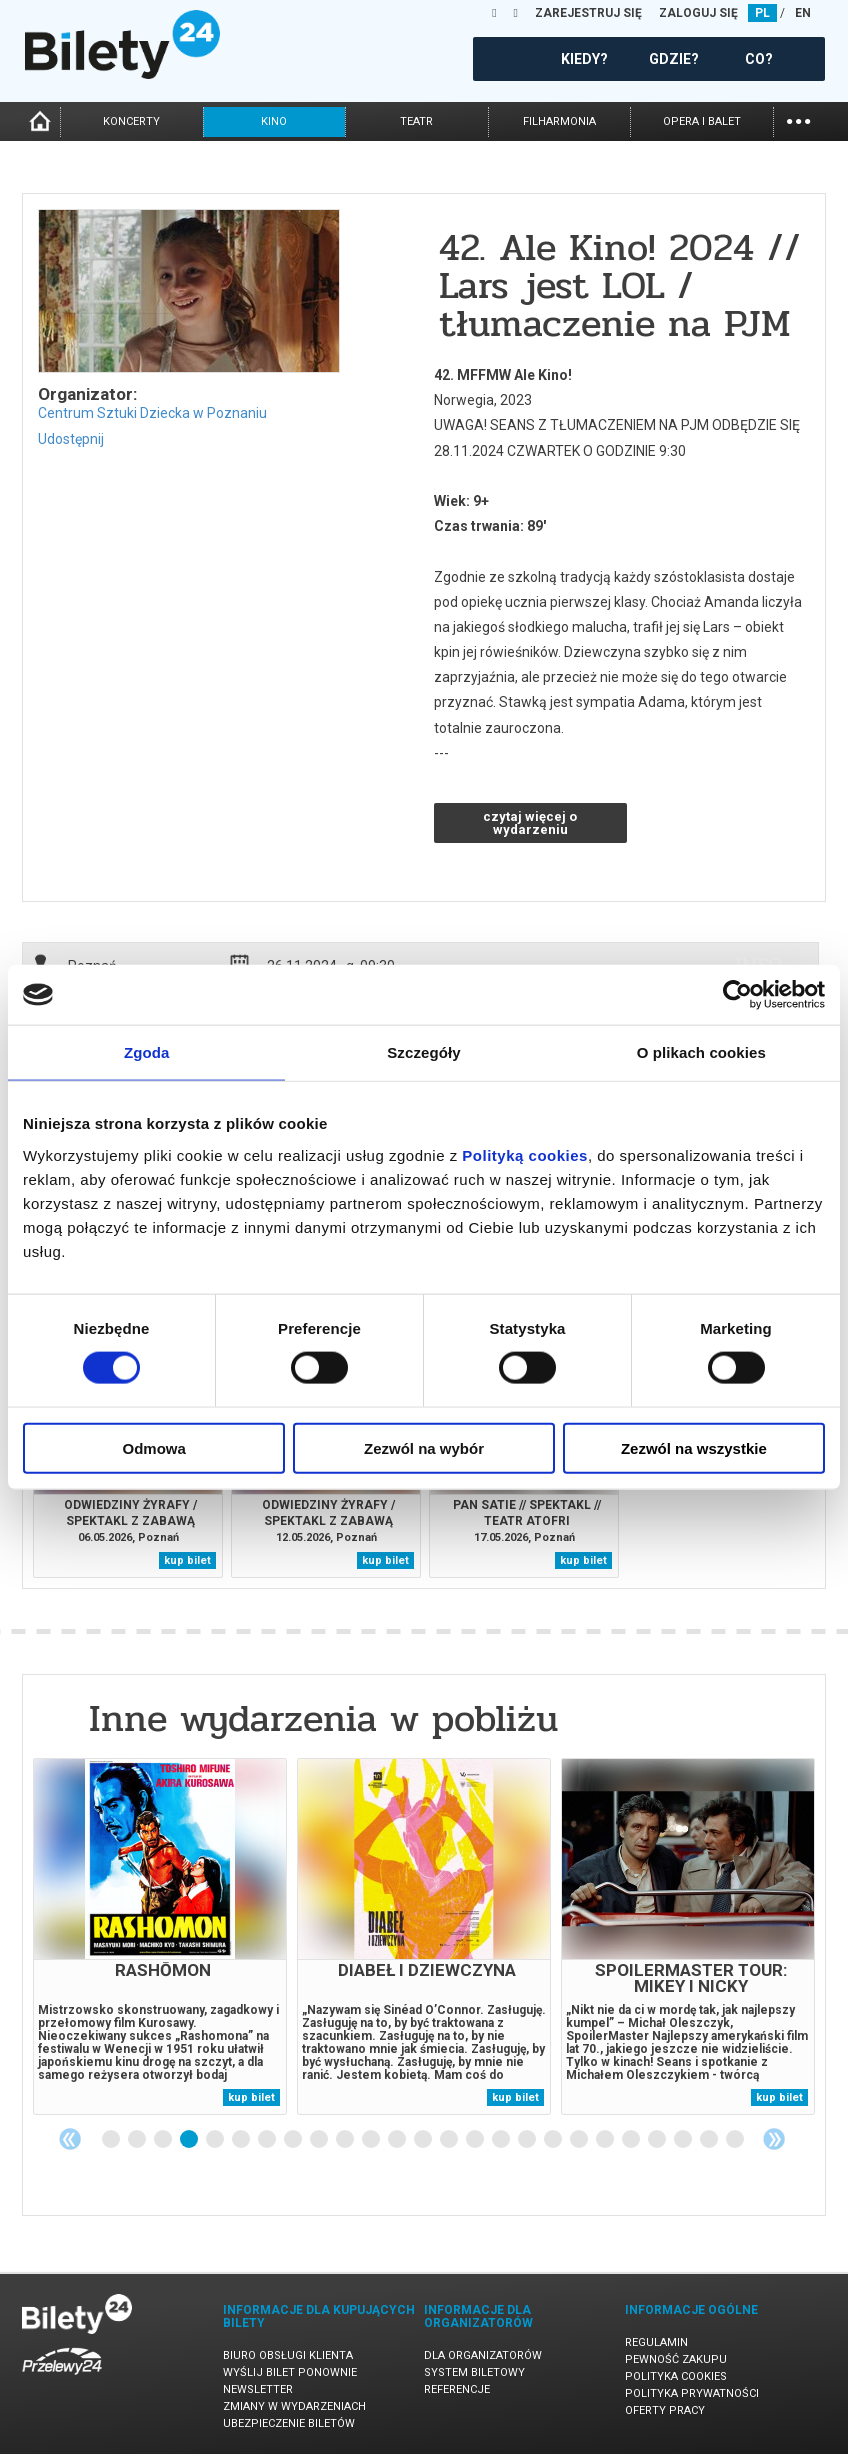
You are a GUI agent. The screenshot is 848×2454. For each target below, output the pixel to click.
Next (774, 2139)
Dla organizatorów (483, 2355)
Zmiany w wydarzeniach (294, 2406)
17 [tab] (528, 2140)
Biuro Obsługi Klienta (288, 2355)
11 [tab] (372, 2140)
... (798, 119)
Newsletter (258, 2389)
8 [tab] (294, 2140)
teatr (416, 121)
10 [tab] (346, 2140)
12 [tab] (398, 2140)
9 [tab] (320, 2140)
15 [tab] (476, 2140)
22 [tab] (658, 2140)
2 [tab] (138, 2140)
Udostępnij (71, 439)
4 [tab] (190, 2140)
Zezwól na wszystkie (694, 1447)
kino (274, 121)
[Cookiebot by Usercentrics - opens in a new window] (737, 995)
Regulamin (656, 2342)
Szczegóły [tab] (423, 1052)
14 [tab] (450, 2140)
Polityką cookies (525, 1154)
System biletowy (474, 2372)
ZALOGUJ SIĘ (698, 13)
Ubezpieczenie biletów (289, 2423)
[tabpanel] (160, 1936)
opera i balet (702, 121)
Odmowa (154, 1447)
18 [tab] (554, 2140)
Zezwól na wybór (424, 1447)
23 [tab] (684, 2140)
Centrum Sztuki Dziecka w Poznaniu (152, 413)
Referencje (457, 2389)
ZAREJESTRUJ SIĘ (588, 13)
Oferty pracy (665, 2410)
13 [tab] (424, 2140)
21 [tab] (632, 2140)
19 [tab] (580, 2140)
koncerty (131, 121)
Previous (70, 2139)
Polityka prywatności (692, 2393)
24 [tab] (710, 2140)
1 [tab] (112, 2140)
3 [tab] (164, 2140)
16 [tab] (502, 2140)
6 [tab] (242, 2140)
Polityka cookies (676, 2376)
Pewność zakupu (676, 2359)
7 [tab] (268, 2140)
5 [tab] (216, 2140)
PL (762, 13)
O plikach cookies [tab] (701, 1052)
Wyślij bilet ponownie (290, 2372)
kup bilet (187, 1560)
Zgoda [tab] (147, 1052)
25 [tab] (736, 2140)
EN (803, 13)
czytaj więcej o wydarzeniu (530, 823)
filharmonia (559, 121)
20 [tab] (606, 2140)
